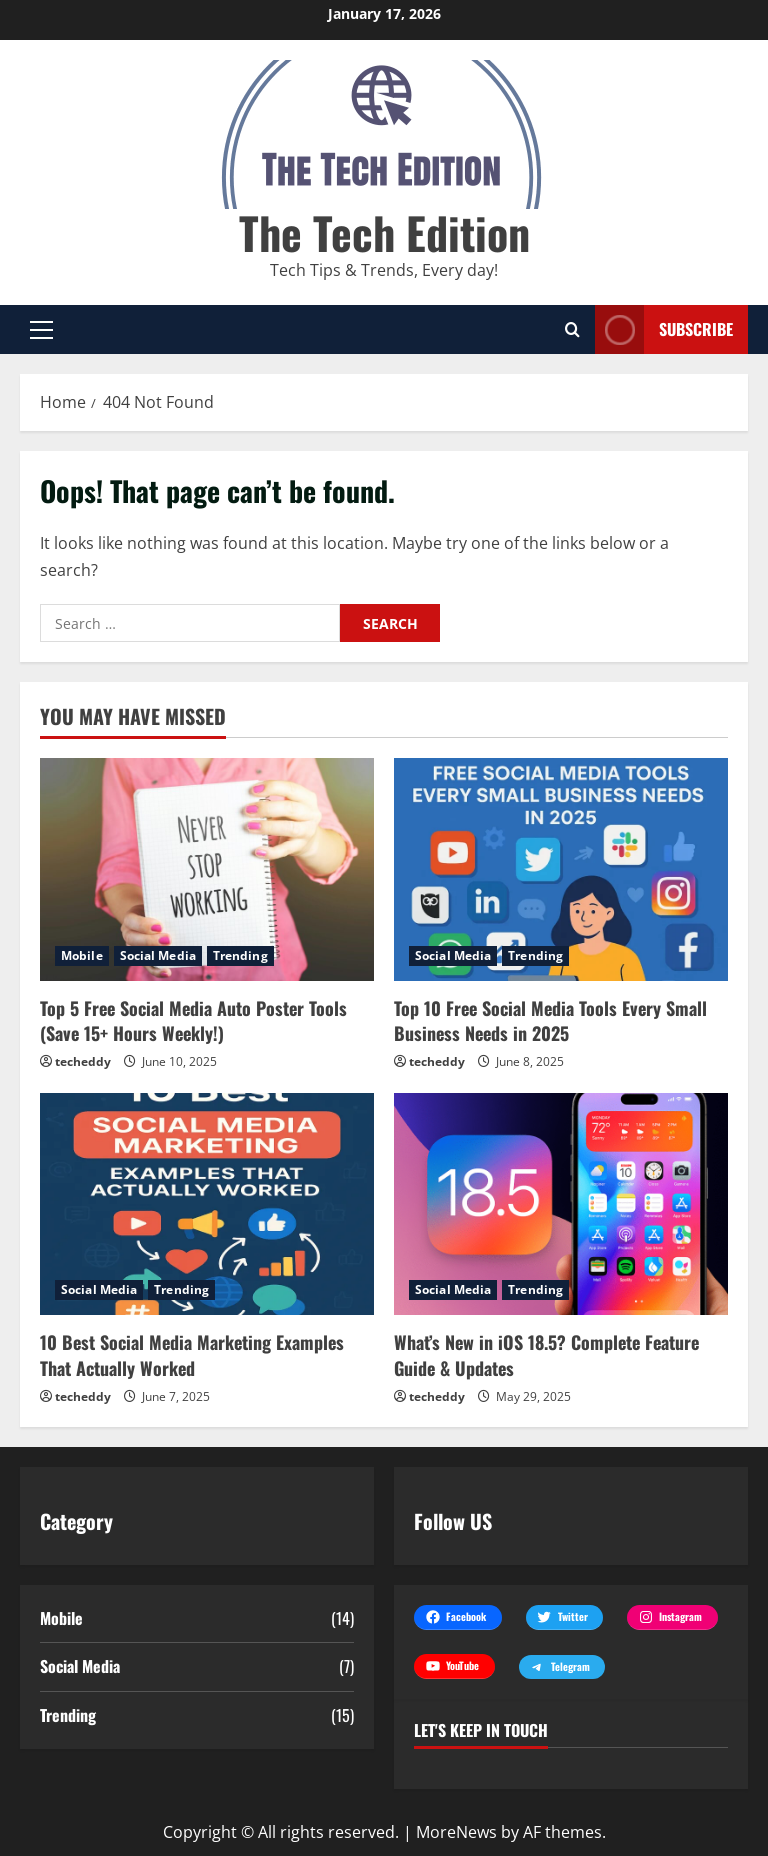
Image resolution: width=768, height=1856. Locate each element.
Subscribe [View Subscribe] (664, 329)
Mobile (82, 955)
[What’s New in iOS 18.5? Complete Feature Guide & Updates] (561, 1204)
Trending (240, 955)
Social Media (158, 955)
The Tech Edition (384, 232)
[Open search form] (572, 329)
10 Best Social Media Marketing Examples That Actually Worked (192, 1354)
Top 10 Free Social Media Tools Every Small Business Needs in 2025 (550, 1020)
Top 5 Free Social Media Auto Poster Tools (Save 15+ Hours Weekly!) (193, 1020)
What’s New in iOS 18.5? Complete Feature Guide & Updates (546, 1354)
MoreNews (456, 1832)
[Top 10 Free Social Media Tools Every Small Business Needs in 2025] (561, 869)
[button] (41, 329)
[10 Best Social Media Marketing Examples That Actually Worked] (207, 1204)
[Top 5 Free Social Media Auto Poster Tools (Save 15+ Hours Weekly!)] (207, 869)
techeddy (83, 1061)
